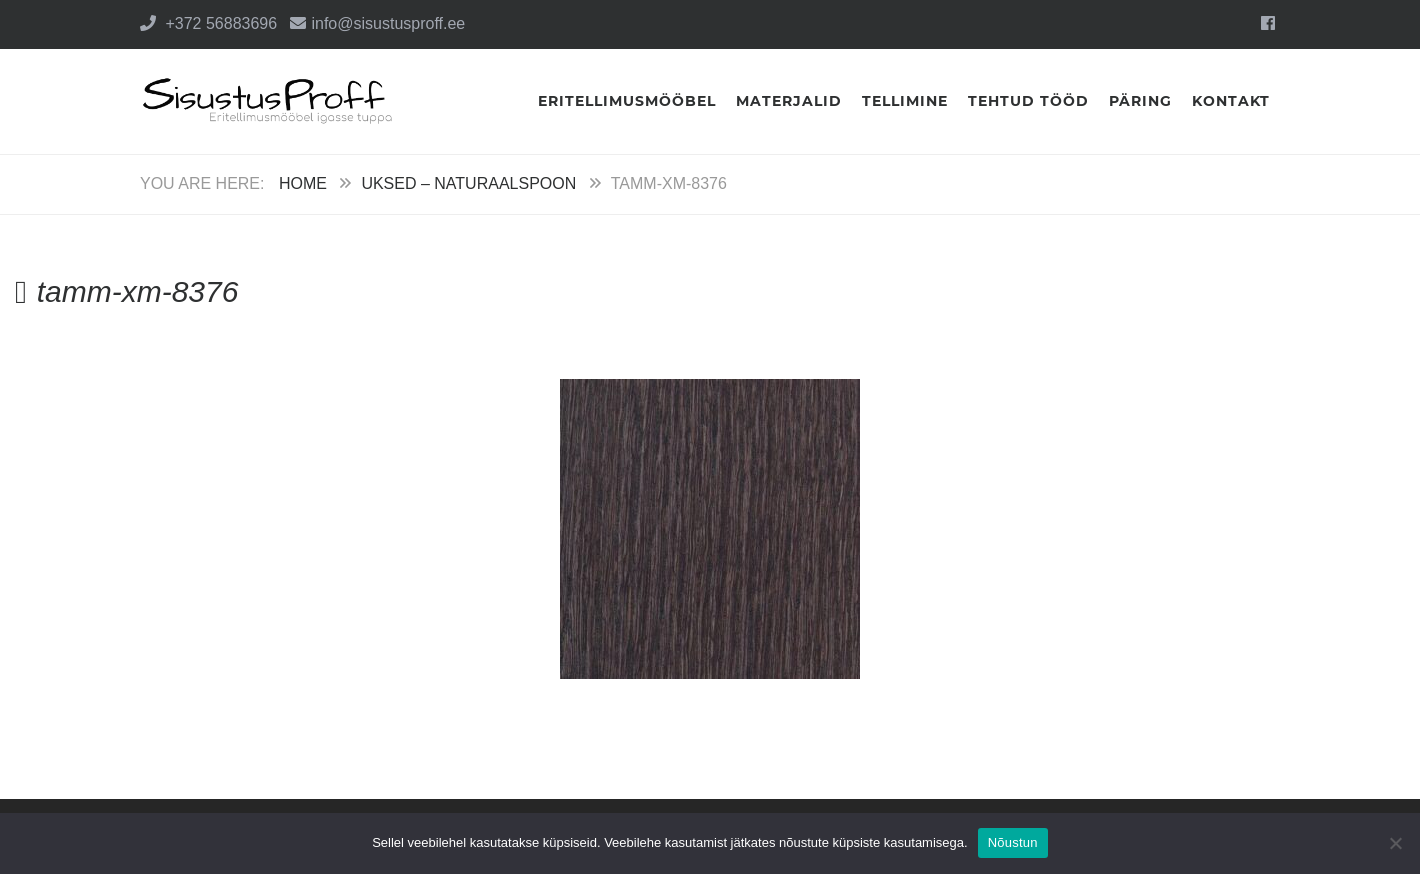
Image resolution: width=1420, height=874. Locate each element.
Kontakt (1231, 101)
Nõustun (1013, 842)
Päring (1140, 101)
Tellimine (905, 101)
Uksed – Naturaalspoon (468, 183)
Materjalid (789, 101)
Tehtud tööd (1028, 101)
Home (303, 183)
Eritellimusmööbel (627, 101)
